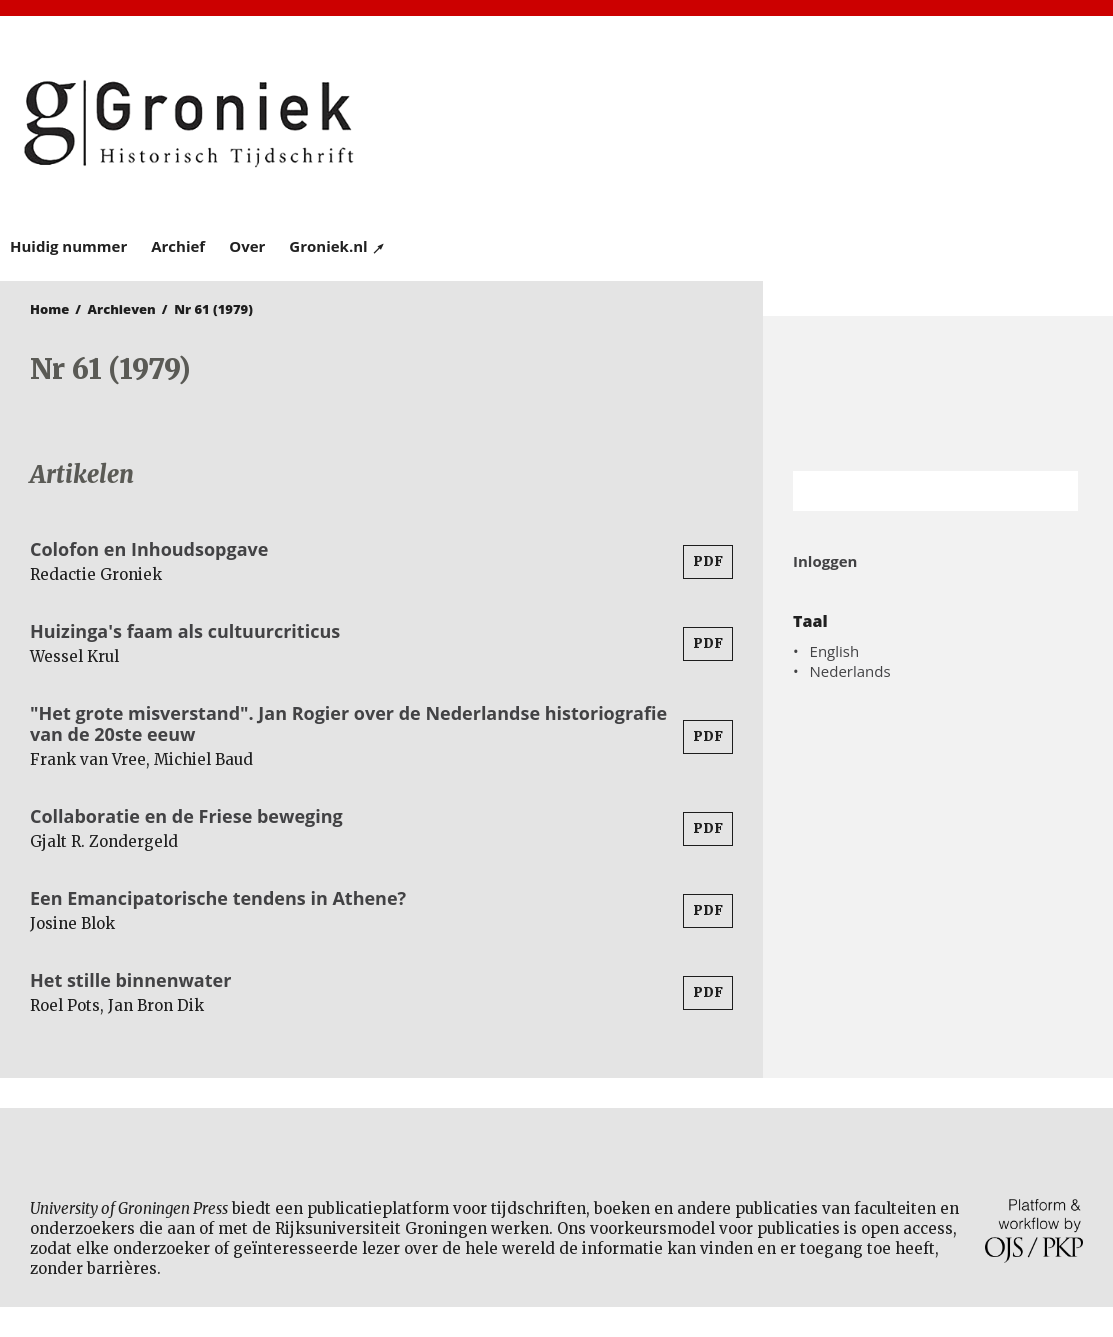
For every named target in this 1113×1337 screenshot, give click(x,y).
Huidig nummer (68, 246)
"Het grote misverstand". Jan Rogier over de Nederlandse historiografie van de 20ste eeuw (348, 723)
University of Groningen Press (830, 121)
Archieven (122, 309)
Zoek (1053, 491)
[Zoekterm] (910, 491)
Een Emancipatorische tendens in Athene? (218, 898)
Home (49, 309)
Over (247, 246)
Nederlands (850, 671)
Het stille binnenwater (130, 980)
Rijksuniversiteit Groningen (938, 393)
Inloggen (825, 561)
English (835, 651)
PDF (708, 561)
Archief (178, 246)
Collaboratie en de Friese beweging (186, 816)
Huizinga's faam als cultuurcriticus (185, 631)
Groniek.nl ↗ (337, 246)
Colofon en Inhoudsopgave (149, 549)
